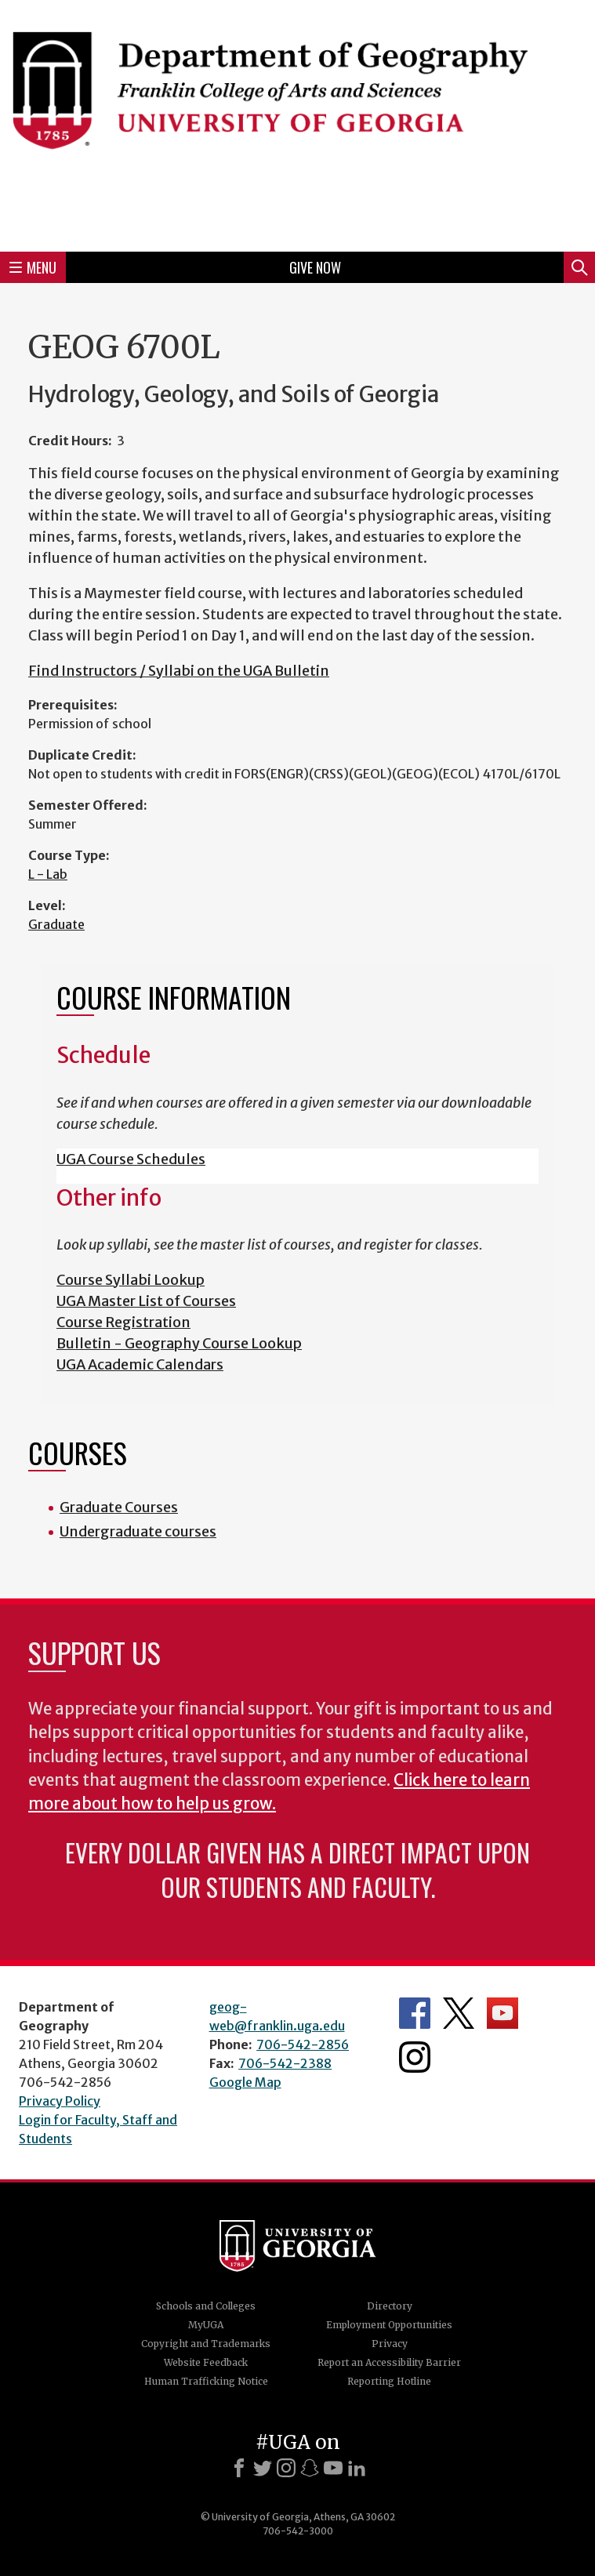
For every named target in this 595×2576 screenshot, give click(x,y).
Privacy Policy (59, 2101)
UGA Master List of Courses (146, 1301)
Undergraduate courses (138, 1531)
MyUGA (205, 2325)
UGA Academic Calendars (139, 1364)
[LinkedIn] (356, 2467)
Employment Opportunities (389, 2325)
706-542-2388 (285, 2063)
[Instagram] (286, 2467)
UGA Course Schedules (130, 1159)
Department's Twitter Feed (458, 2013)
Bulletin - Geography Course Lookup (179, 1343)
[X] (262, 2467)
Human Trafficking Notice (206, 2381)
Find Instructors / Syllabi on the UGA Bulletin (178, 671)
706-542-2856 (302, 2044)
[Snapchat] (309, 2467)
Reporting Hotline (389, 2381)
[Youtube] (333, 2467)
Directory (389, 2306)
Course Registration (123, 1322)
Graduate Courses (119, 1507)
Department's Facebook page (414, 2013)
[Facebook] (239, 2467)
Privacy (390, 2343)
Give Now (315, 267)
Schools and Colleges (206, 2306)
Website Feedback (206, 2362)
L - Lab (47, 874)
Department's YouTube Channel (502, 2013)
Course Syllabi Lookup (130, 1280)
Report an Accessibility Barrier (389, 2362)
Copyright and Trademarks (205, 2343)
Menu (32, 267)
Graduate (56, 924)
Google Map (245, 2082)
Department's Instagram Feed (414, 2057)
